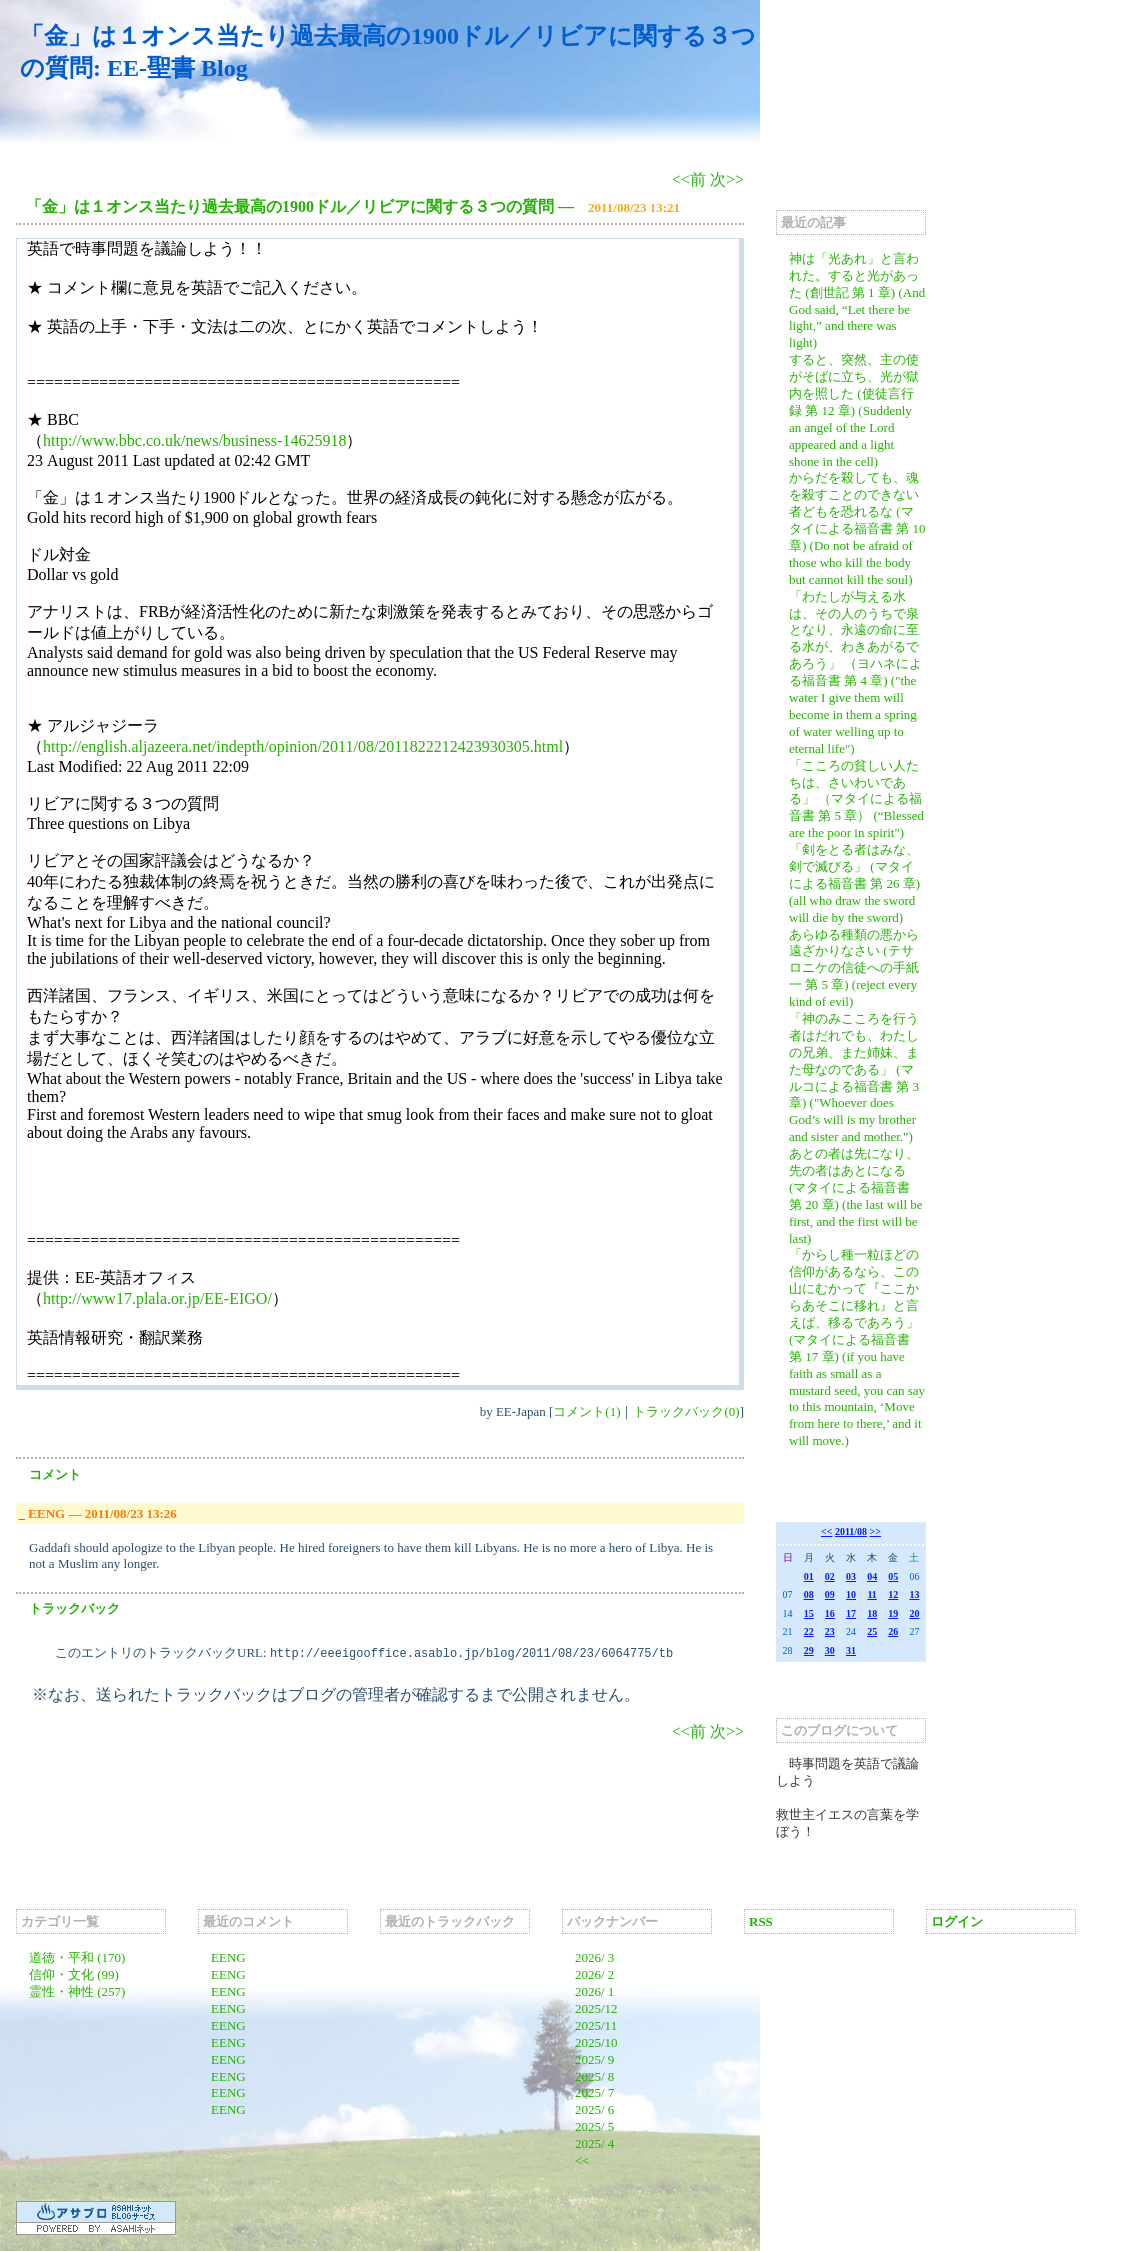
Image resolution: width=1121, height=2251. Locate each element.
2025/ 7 (594, 2092)
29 (809, 1650)
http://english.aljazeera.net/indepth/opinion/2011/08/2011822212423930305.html (303, 746)
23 (830, 1631)
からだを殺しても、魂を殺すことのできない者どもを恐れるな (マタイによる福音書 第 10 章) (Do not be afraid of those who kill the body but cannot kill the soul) (857, 528)
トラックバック (74, 1608)
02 (830, 1576)
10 (851, 1594)
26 (893, 1631)
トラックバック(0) (686, 1411)
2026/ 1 (594, 1991)
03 (851, 1576)
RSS (761, 1921)
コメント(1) (586, 1411)
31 (851, 1650)
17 (851, 1613)
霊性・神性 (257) (77, 1991)
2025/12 (596, 2008)
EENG (228, 1957)
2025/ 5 (594, 2126)
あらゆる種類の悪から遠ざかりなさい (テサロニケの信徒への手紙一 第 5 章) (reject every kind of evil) (854, 968)
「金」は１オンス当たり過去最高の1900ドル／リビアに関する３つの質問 (290, 206)
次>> (727, 179)
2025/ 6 (594, 2109)
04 (872, 1576)
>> (875, 1531)
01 (809, 1576)
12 (893, 1594)
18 (872, 1613)
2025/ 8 (594, 2076)
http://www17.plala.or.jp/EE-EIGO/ (157, 1298)
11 (871, 1594)
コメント (55, 1474)
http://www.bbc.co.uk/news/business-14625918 (194, 440)
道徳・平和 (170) (77, 1957)
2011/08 (851, 1531)
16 (830, 1613)
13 (914, 1594)
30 (830, 1650)
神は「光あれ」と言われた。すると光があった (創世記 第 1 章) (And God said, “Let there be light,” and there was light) (857, 300)
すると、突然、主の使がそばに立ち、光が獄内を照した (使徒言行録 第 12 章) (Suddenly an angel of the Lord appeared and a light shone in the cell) (854, 410)
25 (872, 1631)
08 (809, 1594)
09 (830, 1594)
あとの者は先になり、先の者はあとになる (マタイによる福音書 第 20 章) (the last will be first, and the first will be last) (856, 1195)
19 (893, 1613)
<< (826, 1531)
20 (914, 1613)
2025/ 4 (594, 2143)
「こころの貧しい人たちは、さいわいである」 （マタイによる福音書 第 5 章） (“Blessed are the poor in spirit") (856, 799)
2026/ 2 (594, 1974)
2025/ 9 (594, 2059)
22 (809, 1631)
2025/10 (596, 2042)
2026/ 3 (594, 1957)
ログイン (957, 1921)
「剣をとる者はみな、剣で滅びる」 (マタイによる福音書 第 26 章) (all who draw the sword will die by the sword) (854, 883)
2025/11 (596, 2025)
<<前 (691, 179)
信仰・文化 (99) (74, 1974)
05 (893, 1576)
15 (809, 1613)
